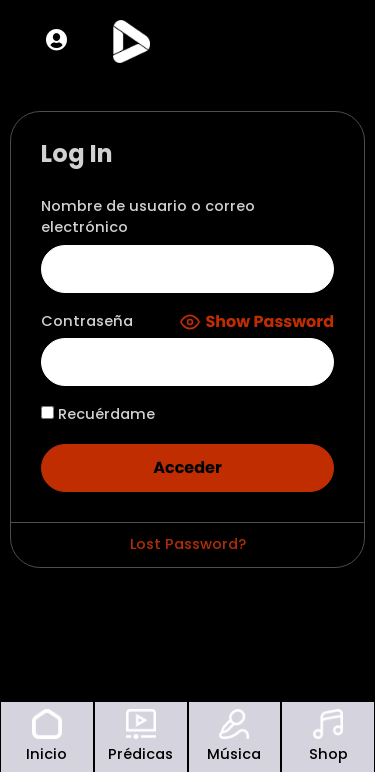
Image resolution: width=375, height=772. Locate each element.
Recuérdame (98, 414)
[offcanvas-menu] (319, 40)
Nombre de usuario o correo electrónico (148, 217)
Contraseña (87, 321)
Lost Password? (188, 544)
